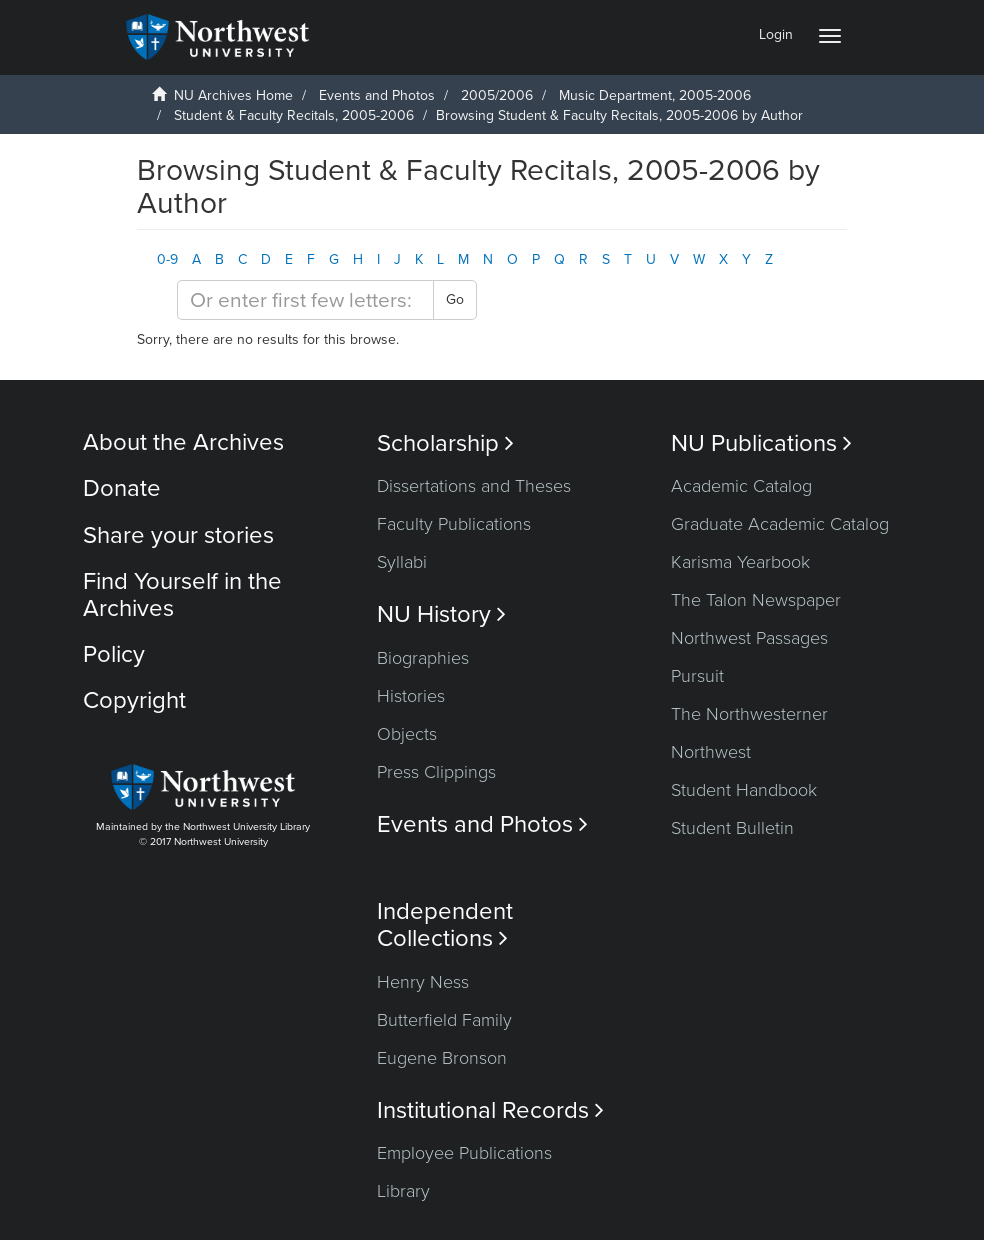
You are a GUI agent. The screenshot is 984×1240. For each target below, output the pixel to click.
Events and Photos (377, 95)
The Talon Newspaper (756, 600)
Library (403, 1191)
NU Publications (761, 443)
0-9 (167, 259)
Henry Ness (423, 982)
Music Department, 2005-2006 (655, 95)
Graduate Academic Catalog (780, 524)
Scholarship (445, 443)
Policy (114, 654)
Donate (122, 488)
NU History (441, 614)
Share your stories (178, 535)
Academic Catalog (741, 486)
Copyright (134, 700)
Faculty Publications (454, 524)
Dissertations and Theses (474, 486)
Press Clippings (436, 772)
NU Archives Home (233, 95)
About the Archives (183, 442)
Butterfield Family (444, 1020)
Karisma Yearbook (740, 562)
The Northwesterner (749, 714)
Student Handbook (744, 790)
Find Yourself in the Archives (182, 594)
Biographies (423, 658)
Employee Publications (464, 1153)
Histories (411, 696)
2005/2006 (497, 95)
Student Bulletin (732, 828)
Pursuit (697, 676)
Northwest (711, 752)
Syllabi (402, 562)
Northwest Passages (749, 638)
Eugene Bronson (442, 1058)
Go (455, 299)
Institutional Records (490, 1110)
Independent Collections (445, 925)
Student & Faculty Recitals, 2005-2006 (294, 115)
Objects (407, 734)
